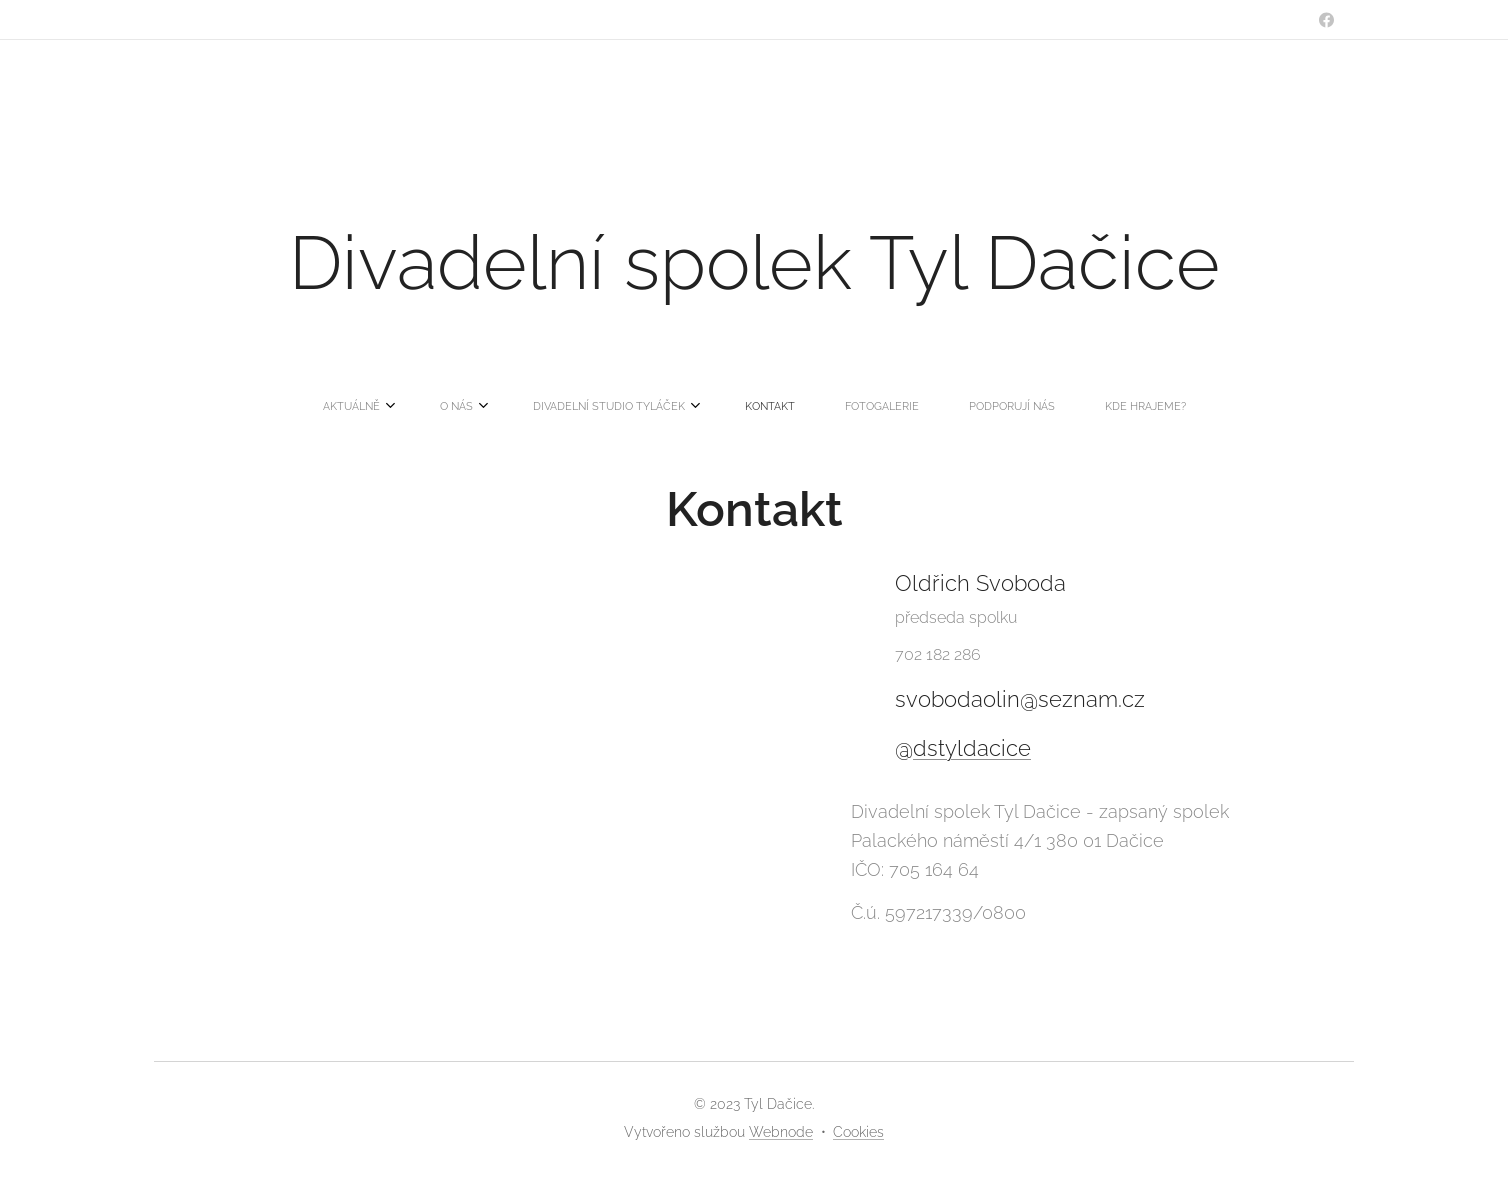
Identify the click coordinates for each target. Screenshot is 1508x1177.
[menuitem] (606, 407)
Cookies (858, 1132)
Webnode (781, 1132)
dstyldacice (972, 749)
